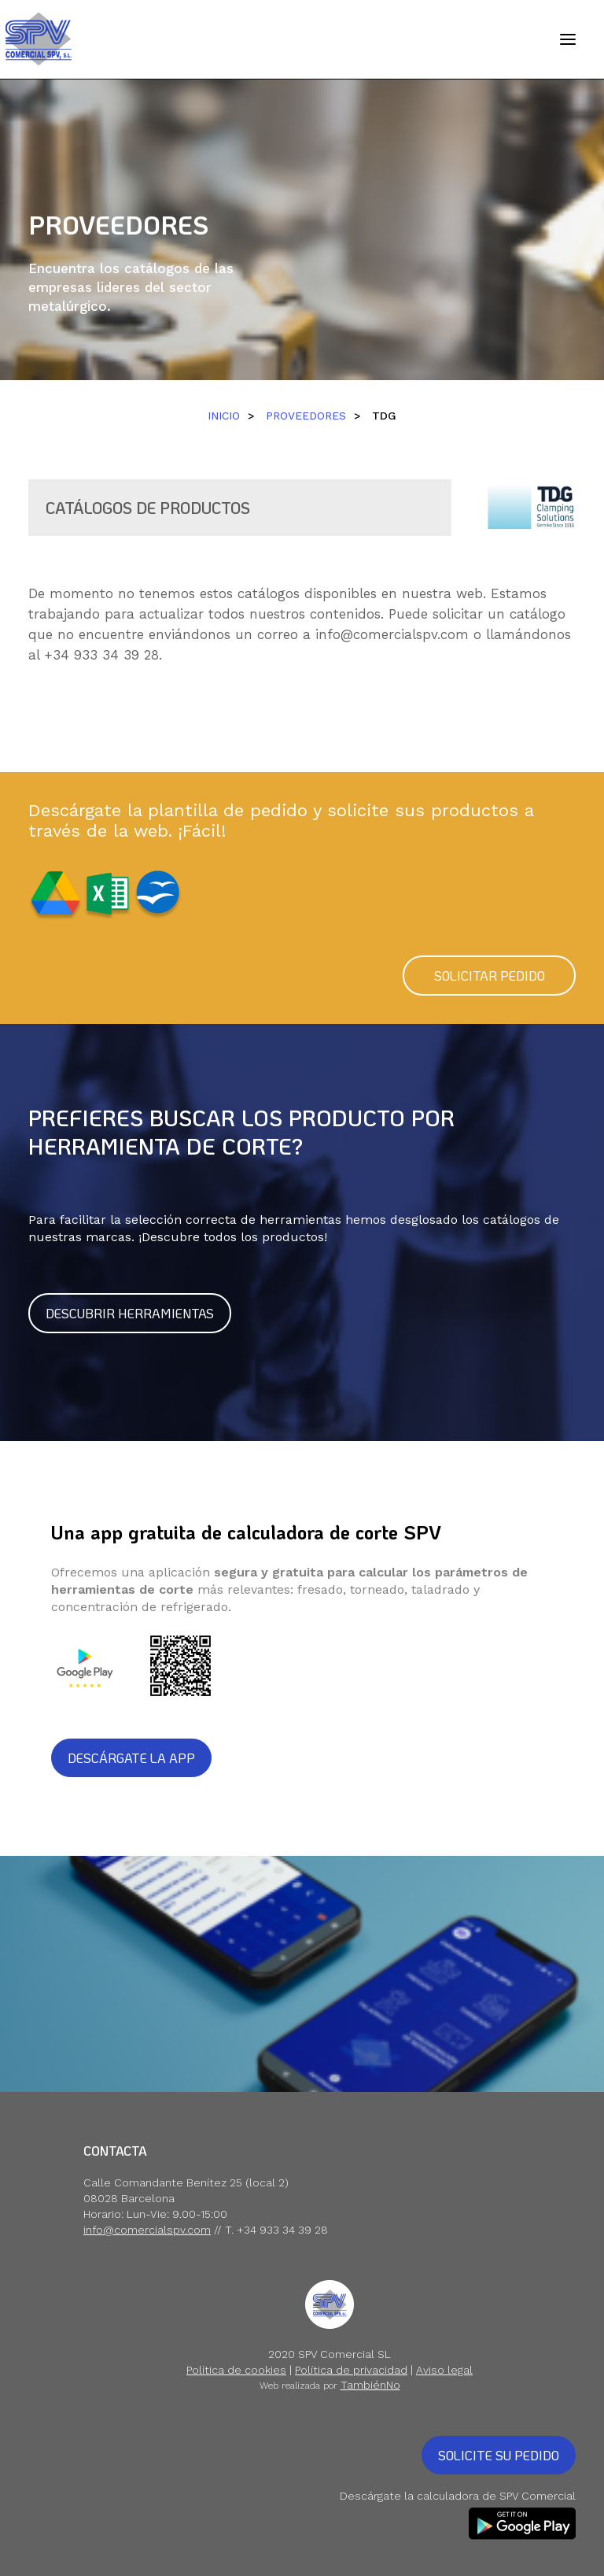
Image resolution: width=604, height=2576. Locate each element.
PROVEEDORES (306, 415)
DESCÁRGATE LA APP (131, 1758)
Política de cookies (236, 2369)
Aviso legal (444, 2369)
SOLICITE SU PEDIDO (498, 2455)
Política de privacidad (351, 2369)
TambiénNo (370, 2384)
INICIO (224, 415)
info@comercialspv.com (392, 634)
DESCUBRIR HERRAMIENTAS (130, 1313)
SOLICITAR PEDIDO (489, 975)
